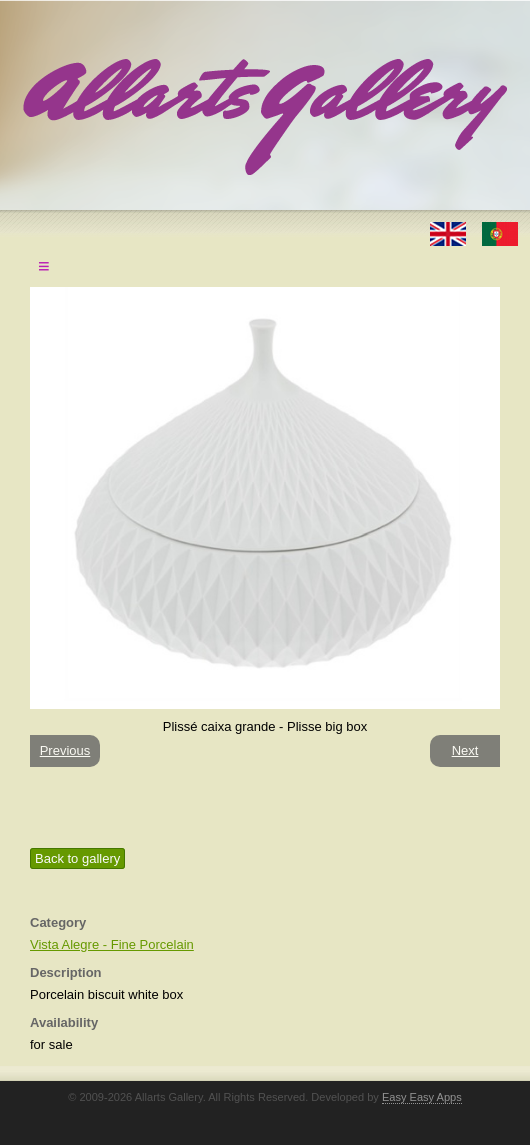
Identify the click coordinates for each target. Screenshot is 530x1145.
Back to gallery (77, 858)
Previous (65, 750)
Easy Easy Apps (422, 1097)
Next (465, 750)
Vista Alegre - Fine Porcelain (112, 944)
